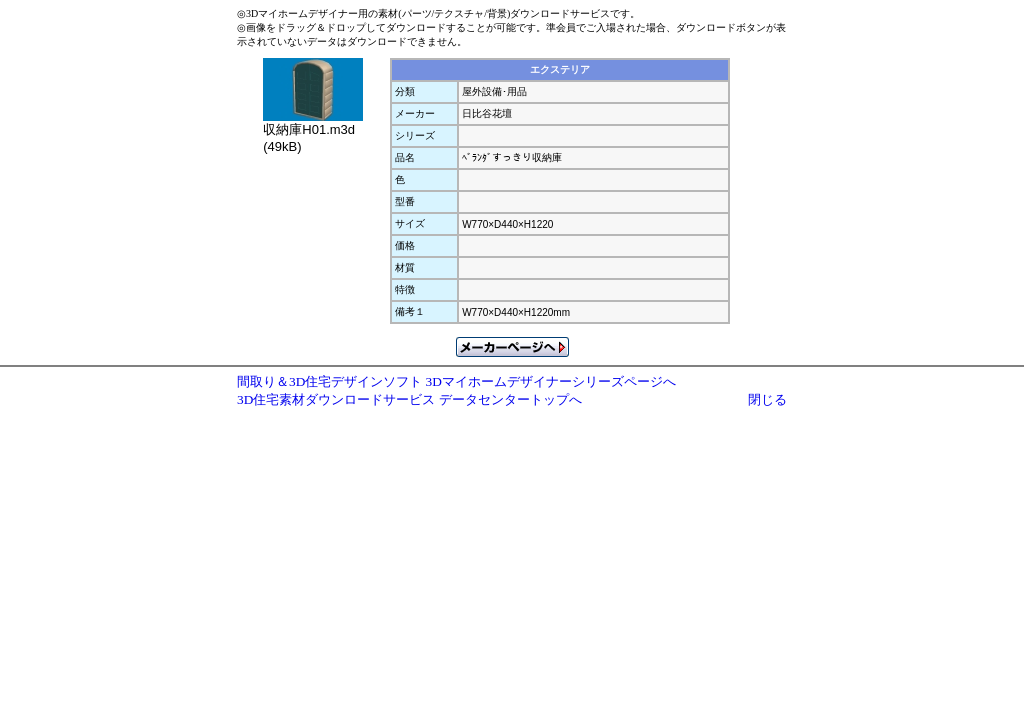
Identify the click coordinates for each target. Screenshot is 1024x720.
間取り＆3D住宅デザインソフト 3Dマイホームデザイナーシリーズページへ (456, 381)
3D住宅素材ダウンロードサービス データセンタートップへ (409, 399)
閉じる (767, 399)
